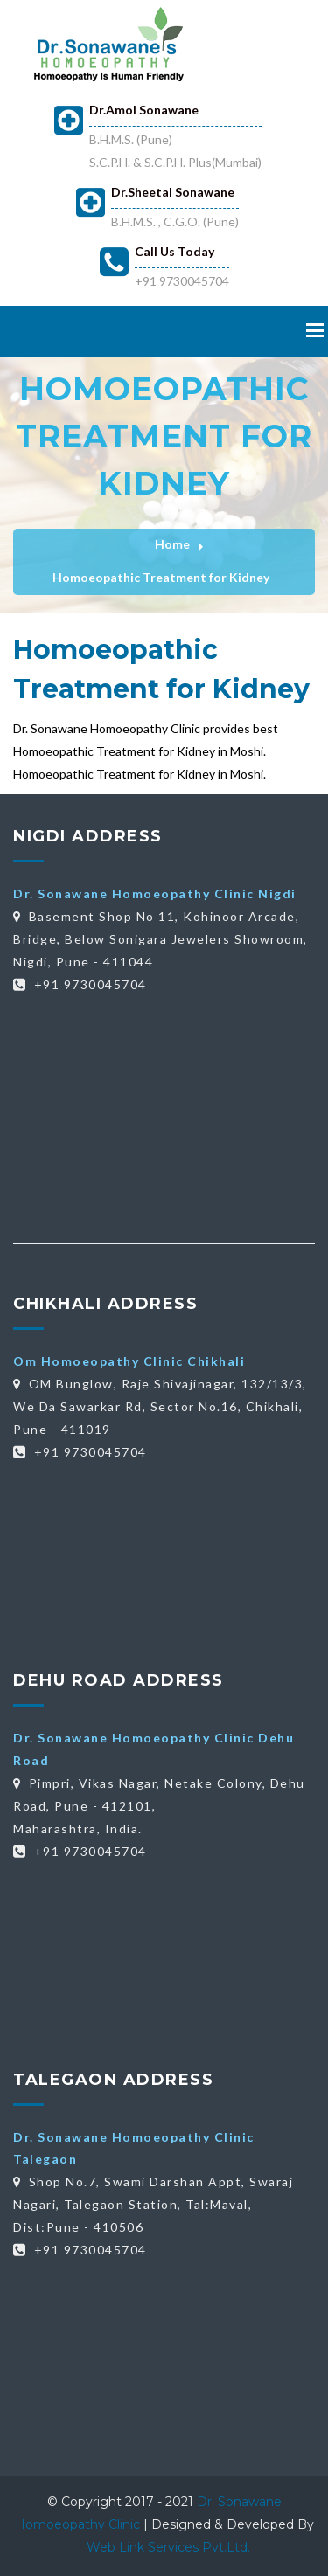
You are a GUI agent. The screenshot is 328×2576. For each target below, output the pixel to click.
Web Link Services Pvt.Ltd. (168, 2547)
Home (172, 544)
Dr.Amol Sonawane (144, 109)
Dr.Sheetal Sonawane (172, 191)
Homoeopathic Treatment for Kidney (160, 577)
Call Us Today (174, 251)
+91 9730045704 (182, 281)
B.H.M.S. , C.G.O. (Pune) (175, 221)
